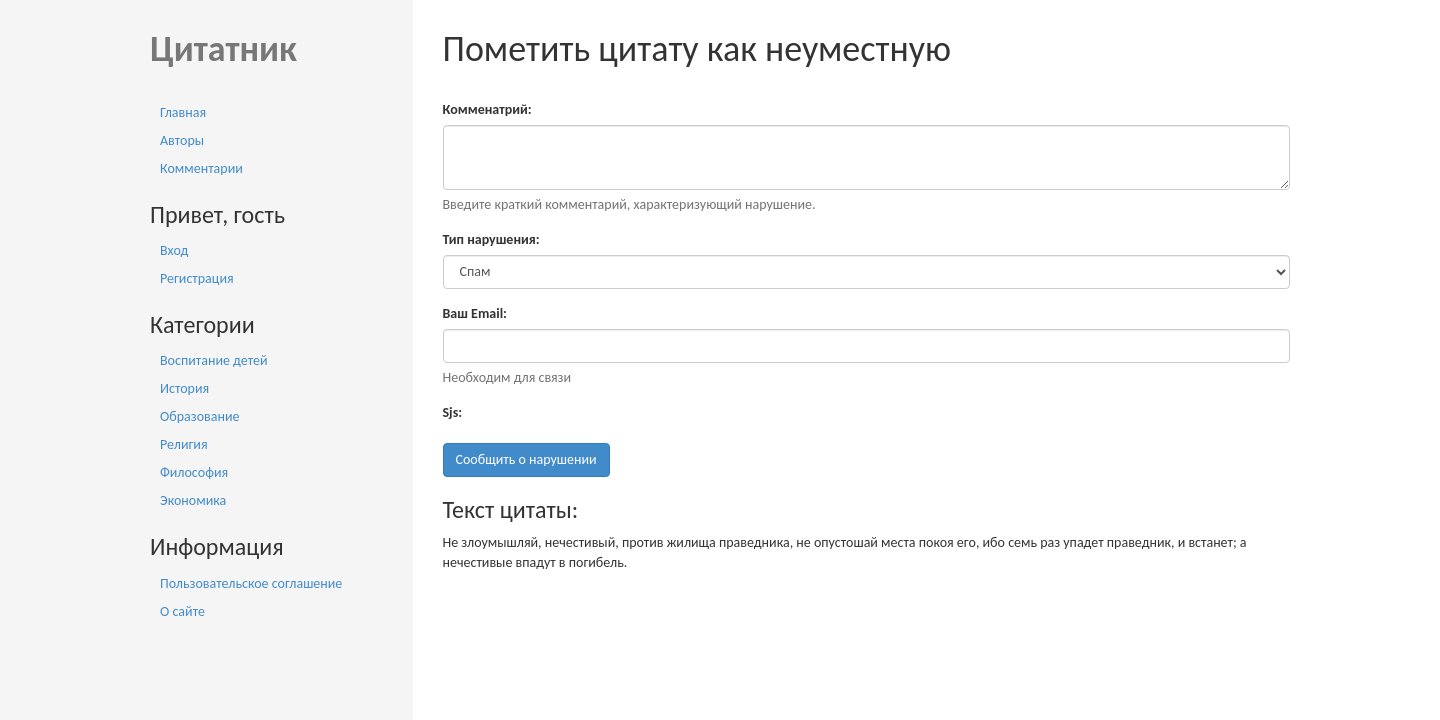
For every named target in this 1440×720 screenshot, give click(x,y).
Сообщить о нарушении (526, 459)
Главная (183, 112)
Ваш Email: (475, 313)
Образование (200, 416)
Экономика (193, 500)
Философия (194, 472)
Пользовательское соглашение (251, 583)
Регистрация (197, 278)
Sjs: (453, 412)
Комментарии (201, 168)
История (184, 388)
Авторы (182, 140)
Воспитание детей (214, 360)
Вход (174, 250)
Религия (184, 444)
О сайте (182, 611)
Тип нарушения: (491, 239)
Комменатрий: (487, 109)
